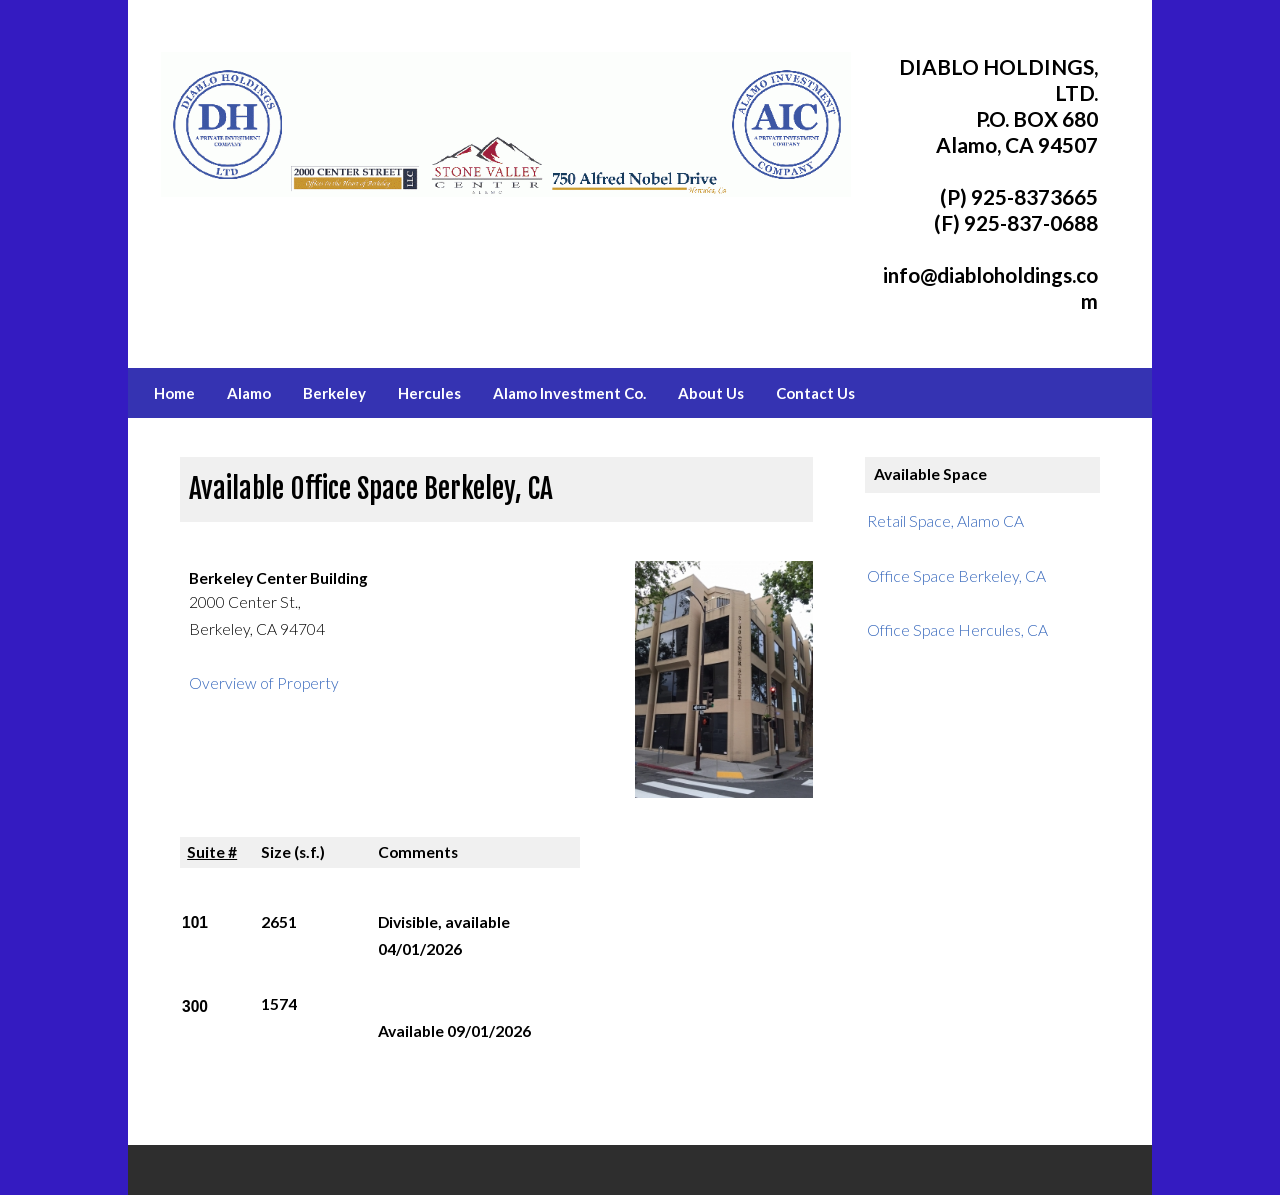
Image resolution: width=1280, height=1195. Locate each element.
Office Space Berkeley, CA (956, 576)
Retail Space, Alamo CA (945, 521)
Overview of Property (264, 683)
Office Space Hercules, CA (957, 630)
